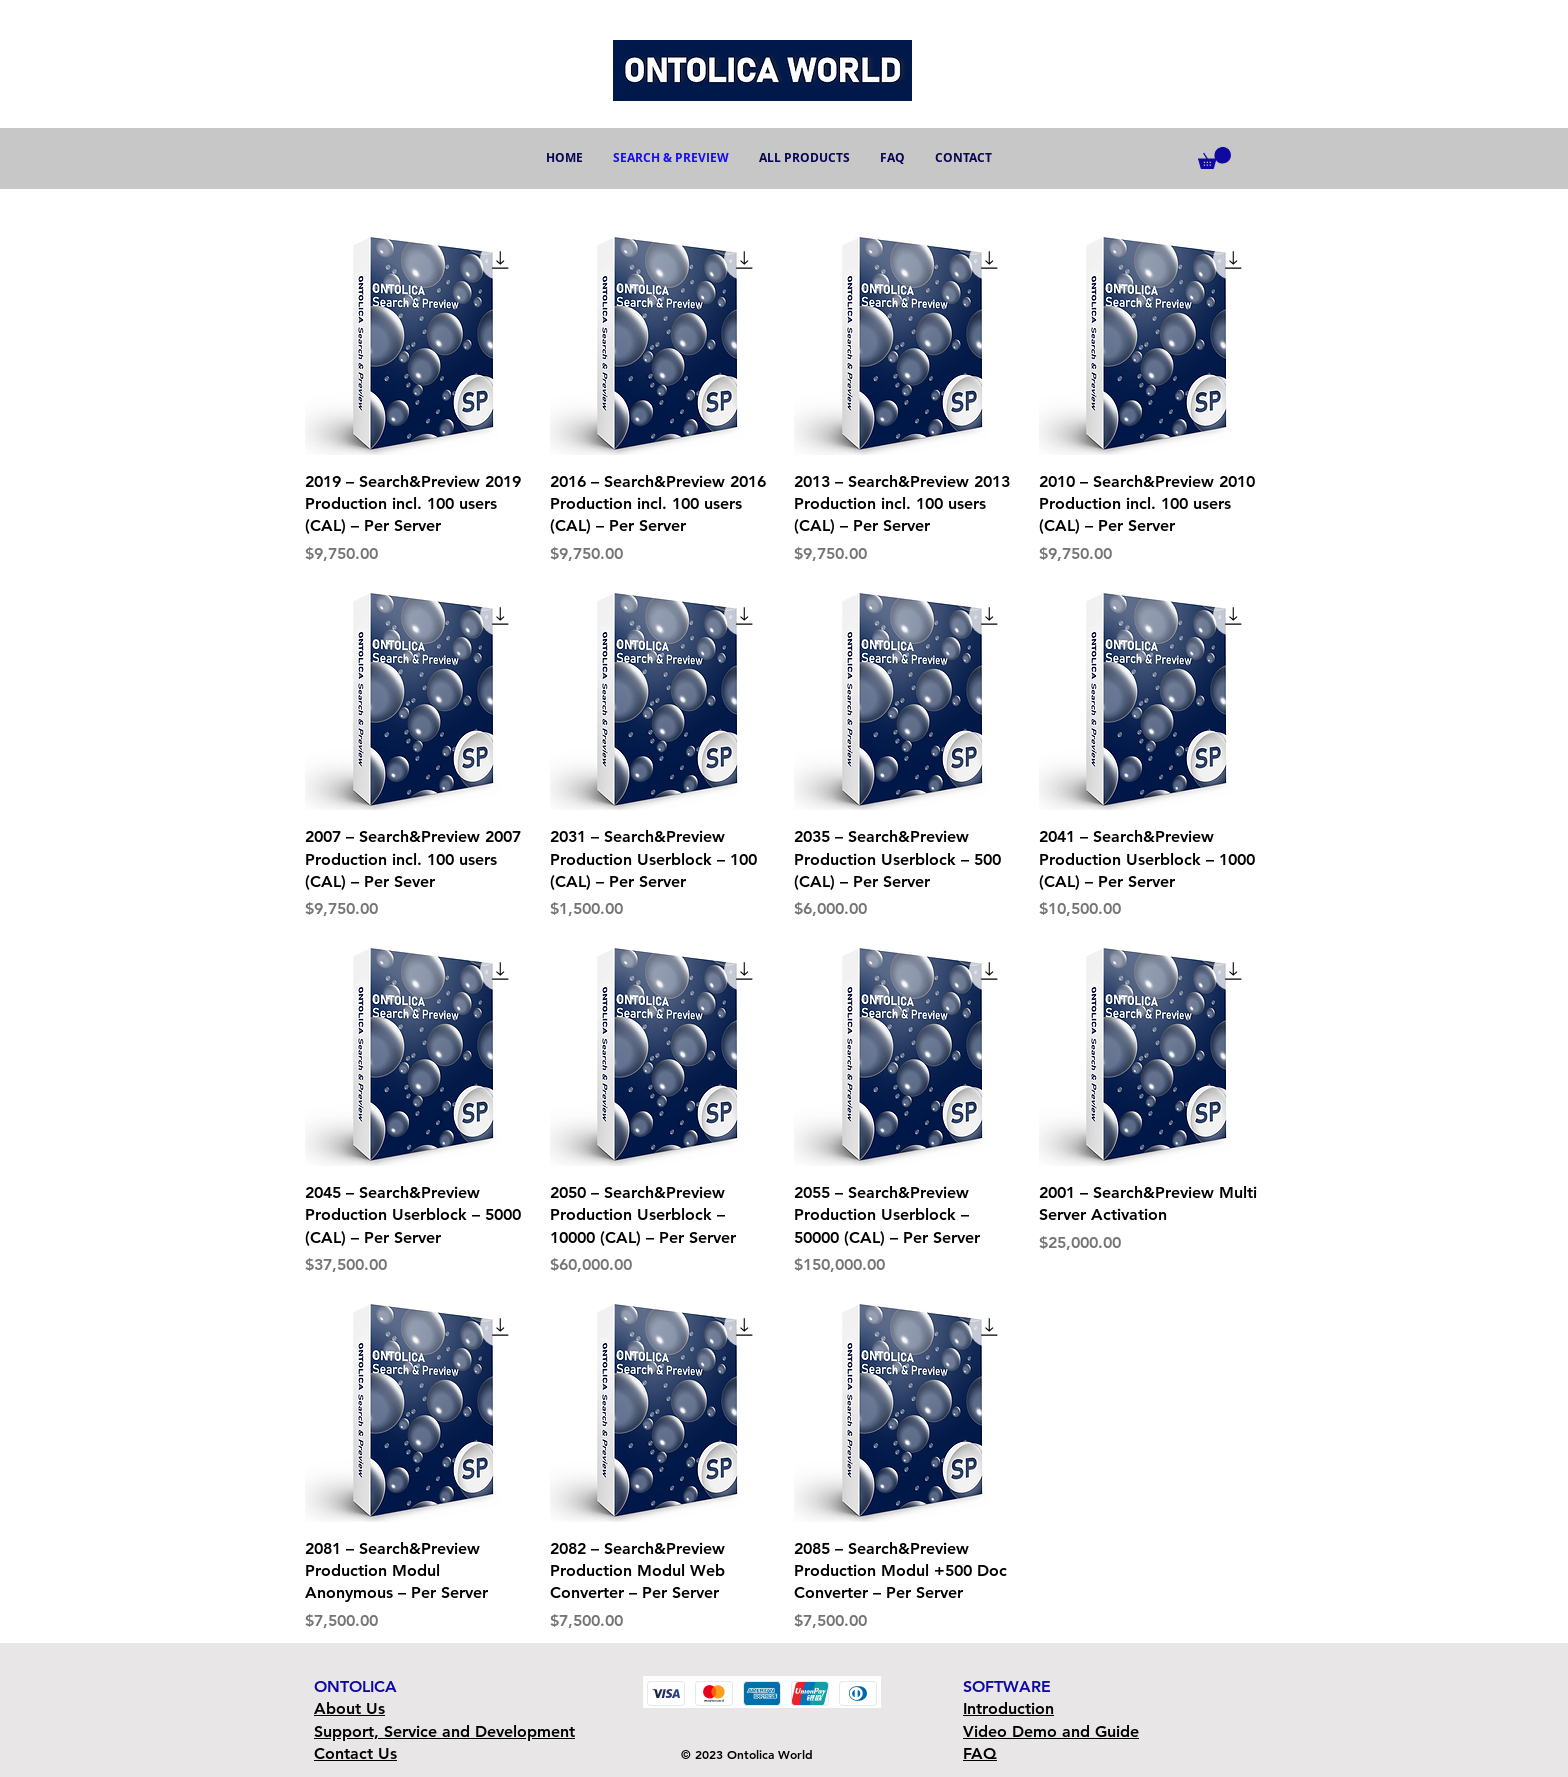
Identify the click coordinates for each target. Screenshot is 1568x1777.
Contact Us (355, 1753)
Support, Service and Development (444, 1731)
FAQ (980, 1753)
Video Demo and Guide (1051, 1731)
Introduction (1008, 1708)
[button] (1214, 158)
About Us (349, 1708)
